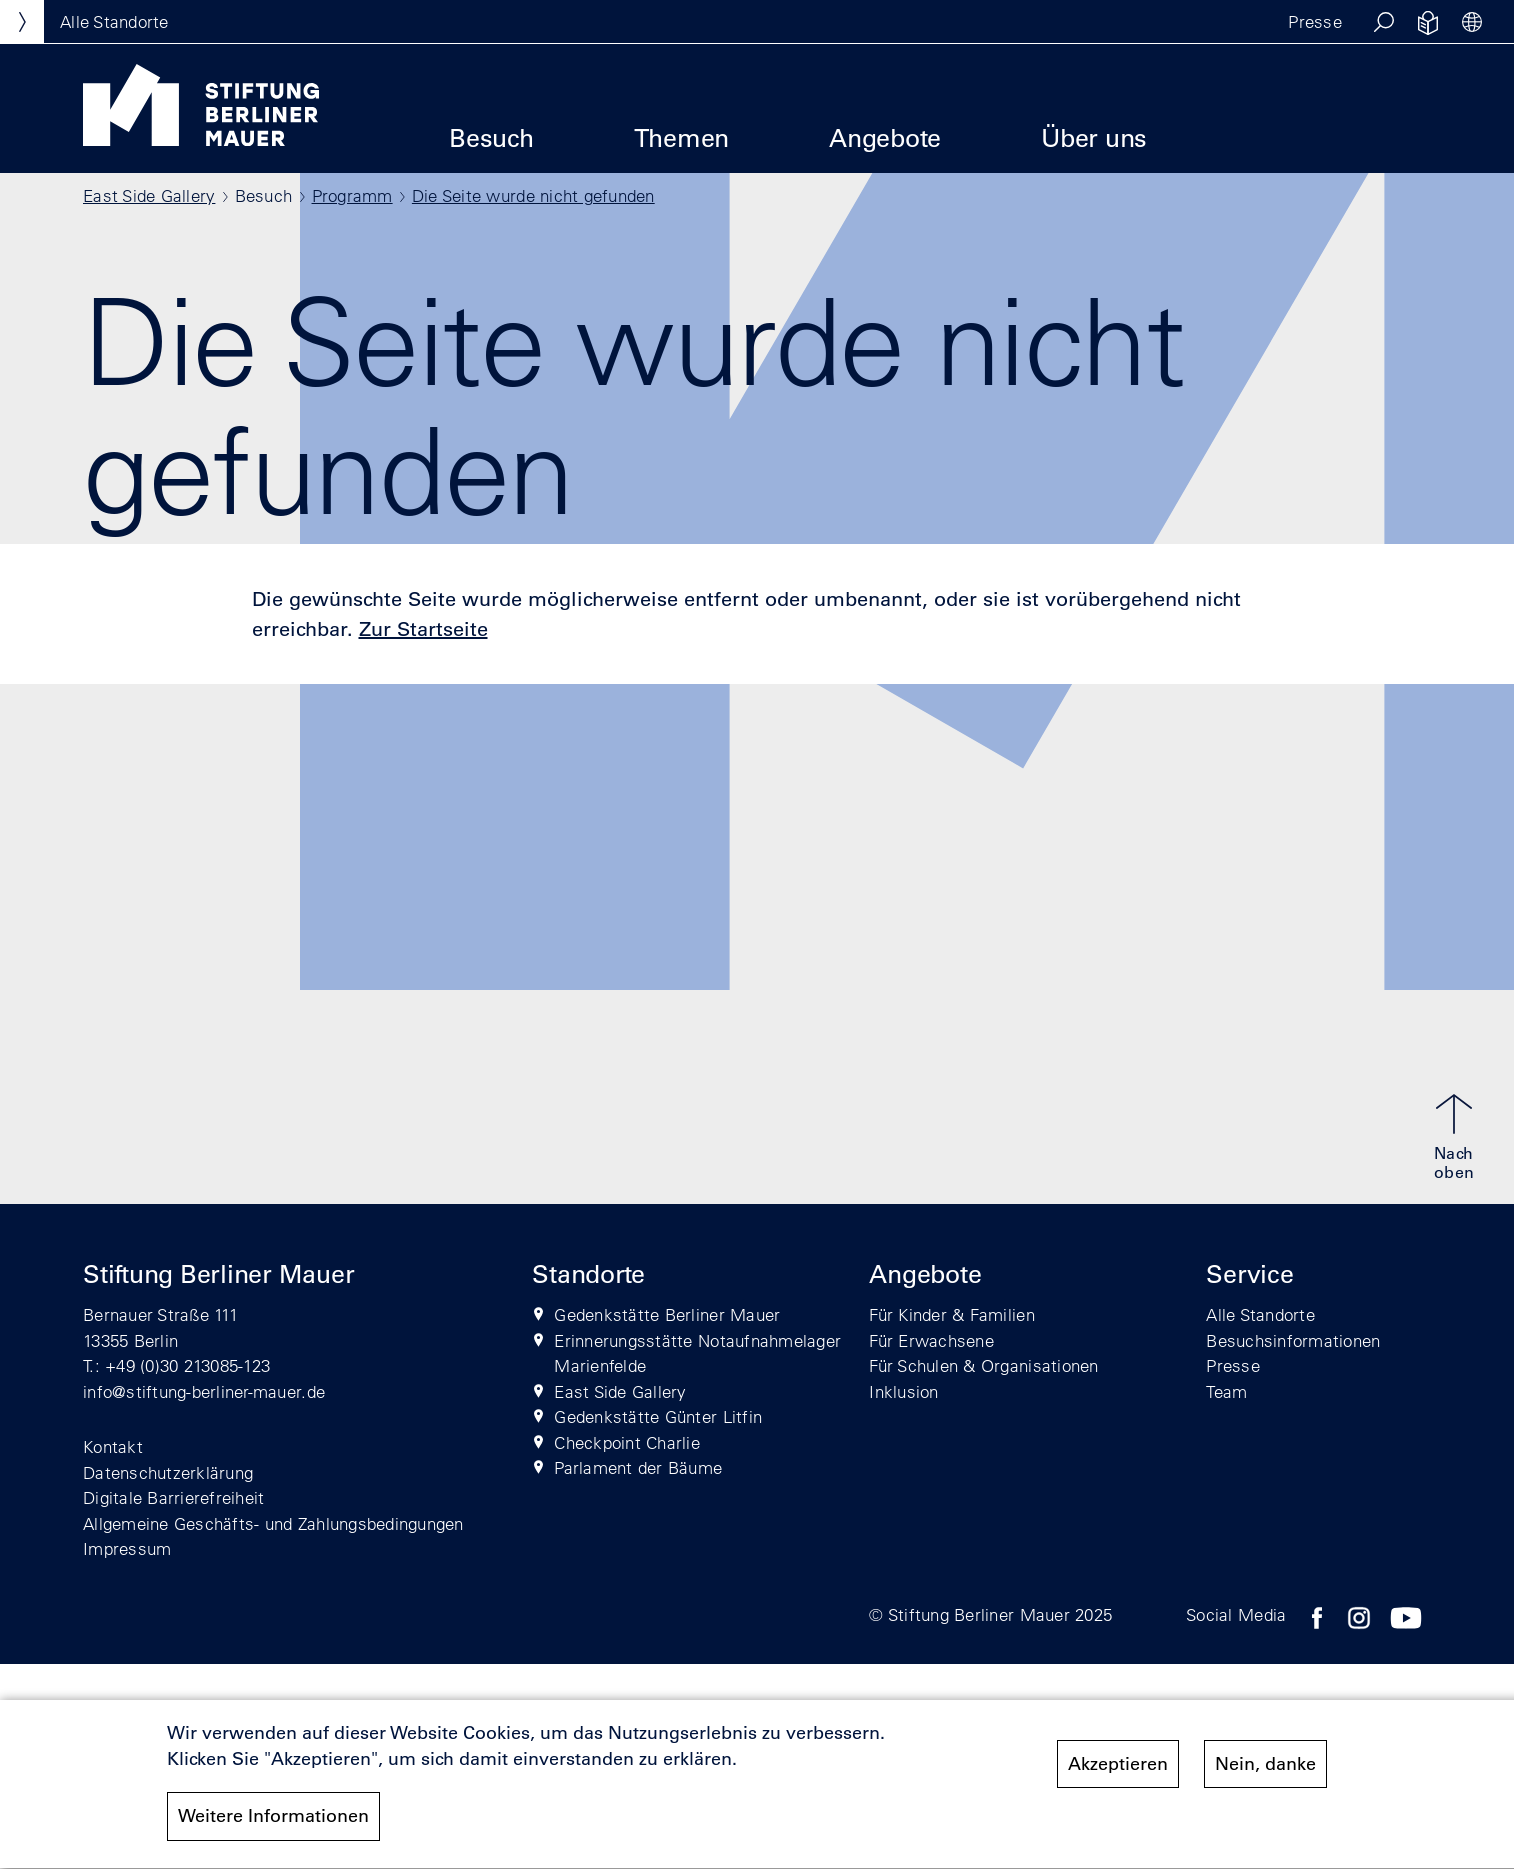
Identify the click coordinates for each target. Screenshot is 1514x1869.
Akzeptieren (1118, 1771)
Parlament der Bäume (638, 1467)
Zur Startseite (423, 629)
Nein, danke (1265, 1771)
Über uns (1094, 137)
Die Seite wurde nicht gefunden (533, 195)
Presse (1315, 21)
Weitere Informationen (273, 1824)
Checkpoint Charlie (627, 1442)
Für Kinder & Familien (951, 1314)
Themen (682, 137)
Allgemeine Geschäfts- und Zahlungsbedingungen (273, 1523)
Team (1226, 1391)
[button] (1384, 22)
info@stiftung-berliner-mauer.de (204, 1391)
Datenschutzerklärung (168, 1472)
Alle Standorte (1260, 1314)
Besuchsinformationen (1293, 1340)
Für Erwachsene (931, 1340)
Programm (352, 195)
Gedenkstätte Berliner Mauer (667, 1314)
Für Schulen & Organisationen (983, 1365)
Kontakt (113, 1446)
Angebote (885, 137)
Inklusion (903, 1391)
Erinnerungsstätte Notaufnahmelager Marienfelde (697, 1353)
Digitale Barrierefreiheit (174, 1497)
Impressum (127, 1548)
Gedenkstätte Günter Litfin (658, 1416)
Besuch (491, 137)
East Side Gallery (149, 195)
